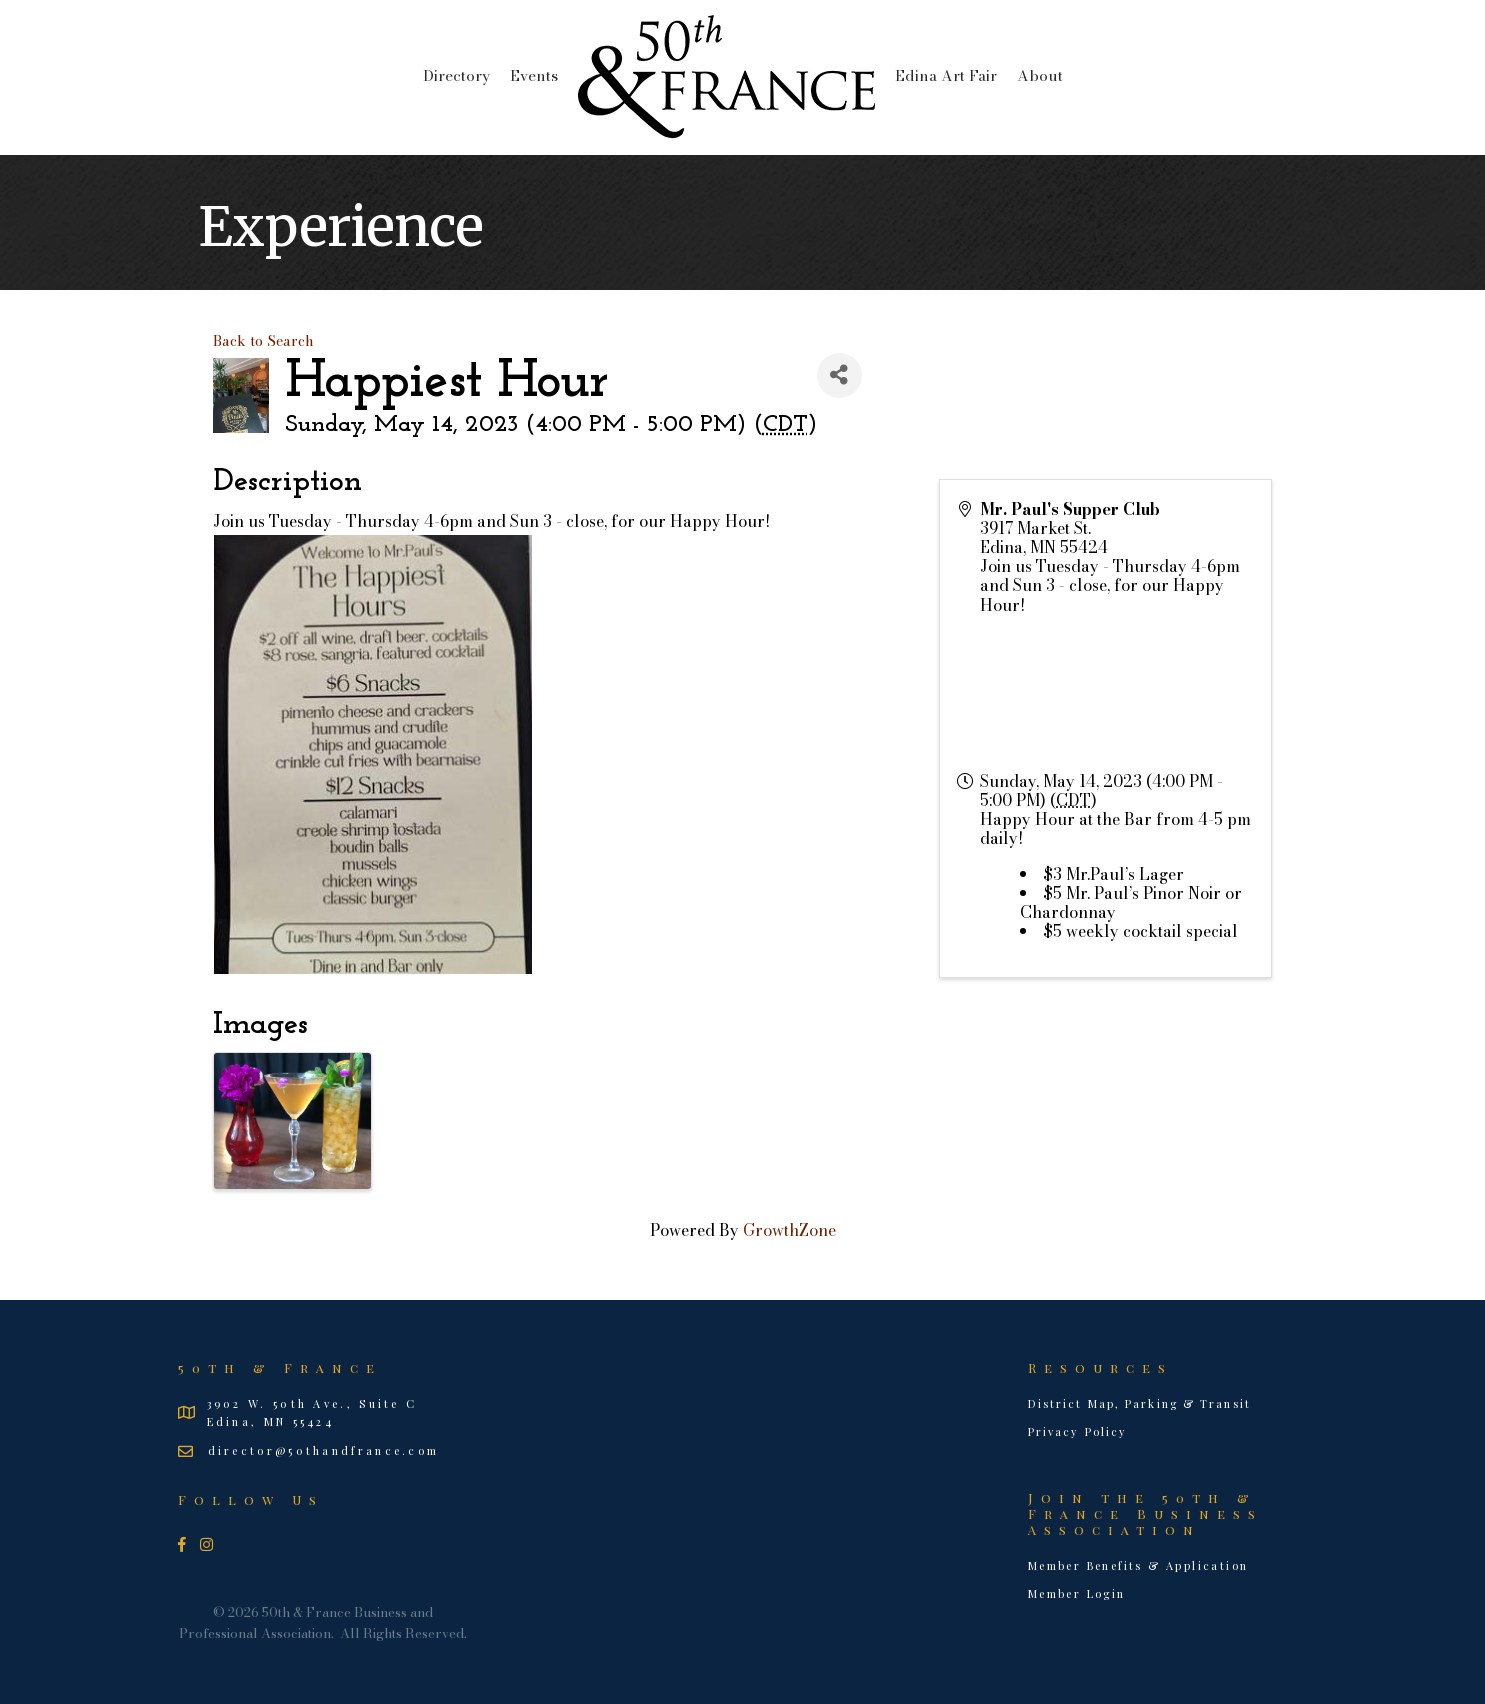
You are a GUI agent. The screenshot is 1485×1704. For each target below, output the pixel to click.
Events (534, 75)
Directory (456, 75)
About (1040, 75)
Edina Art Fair (946, 75)
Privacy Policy (1077, 1431)
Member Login (1077, 1593)
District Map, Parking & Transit (1139, 1403)
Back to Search (263, 341)
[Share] (839, 375)
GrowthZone (789, 1230)
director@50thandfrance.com (324, 1450)
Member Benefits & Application (1138, 1565)
